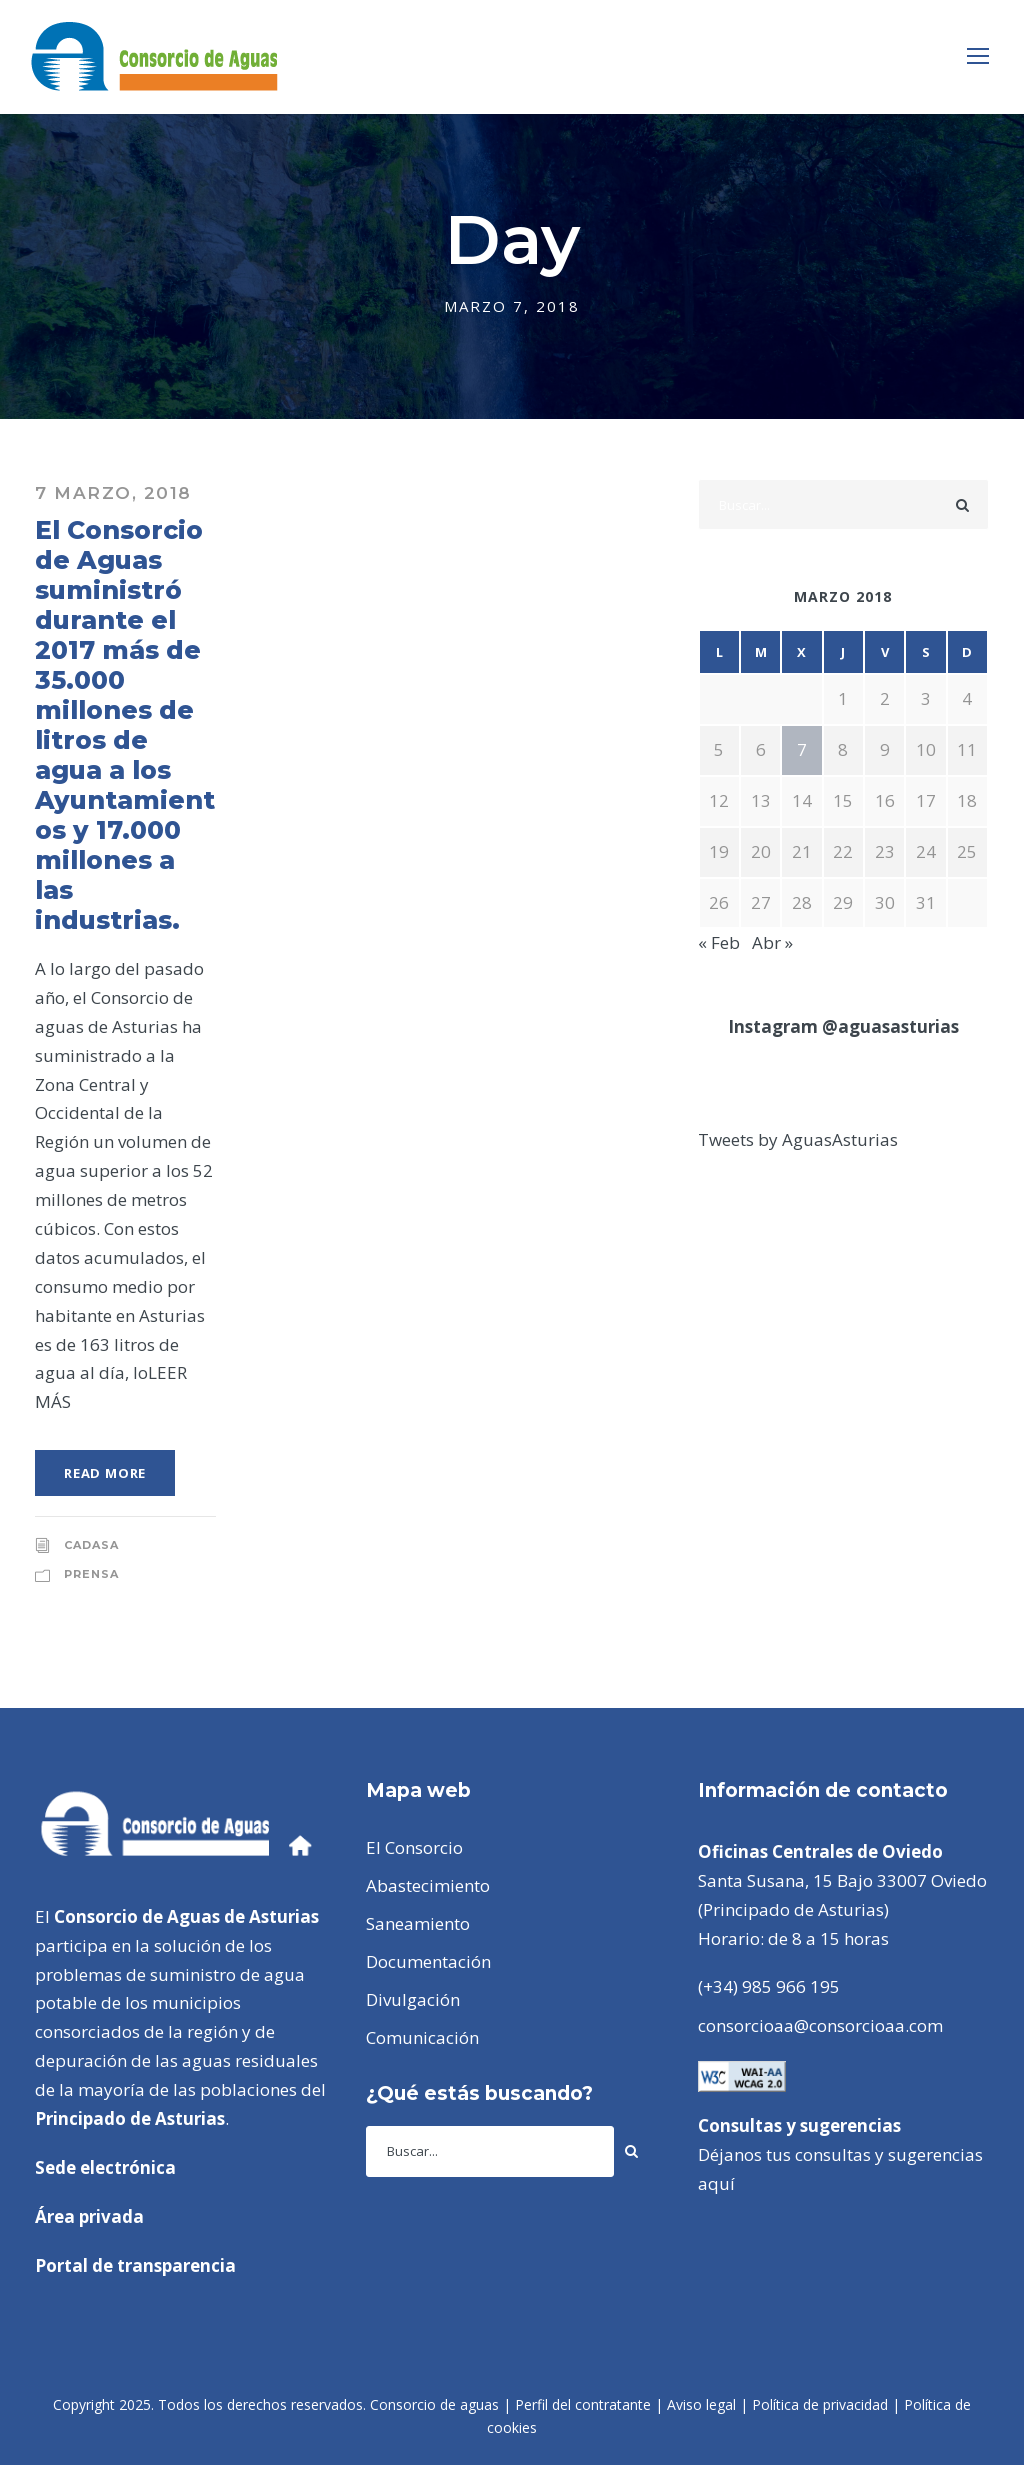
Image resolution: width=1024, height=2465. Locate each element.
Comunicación (422, 2037)
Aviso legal (701, 2404)
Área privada (89, 2216)
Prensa (91, 1574)
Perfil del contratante (583, 2404)
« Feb (719, 942)
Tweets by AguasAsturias (798, 1139)
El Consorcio (414, 1847)
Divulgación (413, 1999)
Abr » (772, 942)
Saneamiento (418, 1923)
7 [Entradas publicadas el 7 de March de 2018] (802, 749)
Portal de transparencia (135, 2265)
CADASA (91, 1545)
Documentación (428, 1961)
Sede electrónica (105, 2167)
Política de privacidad (820, 2404)
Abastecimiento (428, 1885)
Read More (105, 1473)
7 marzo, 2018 (113, 493)
